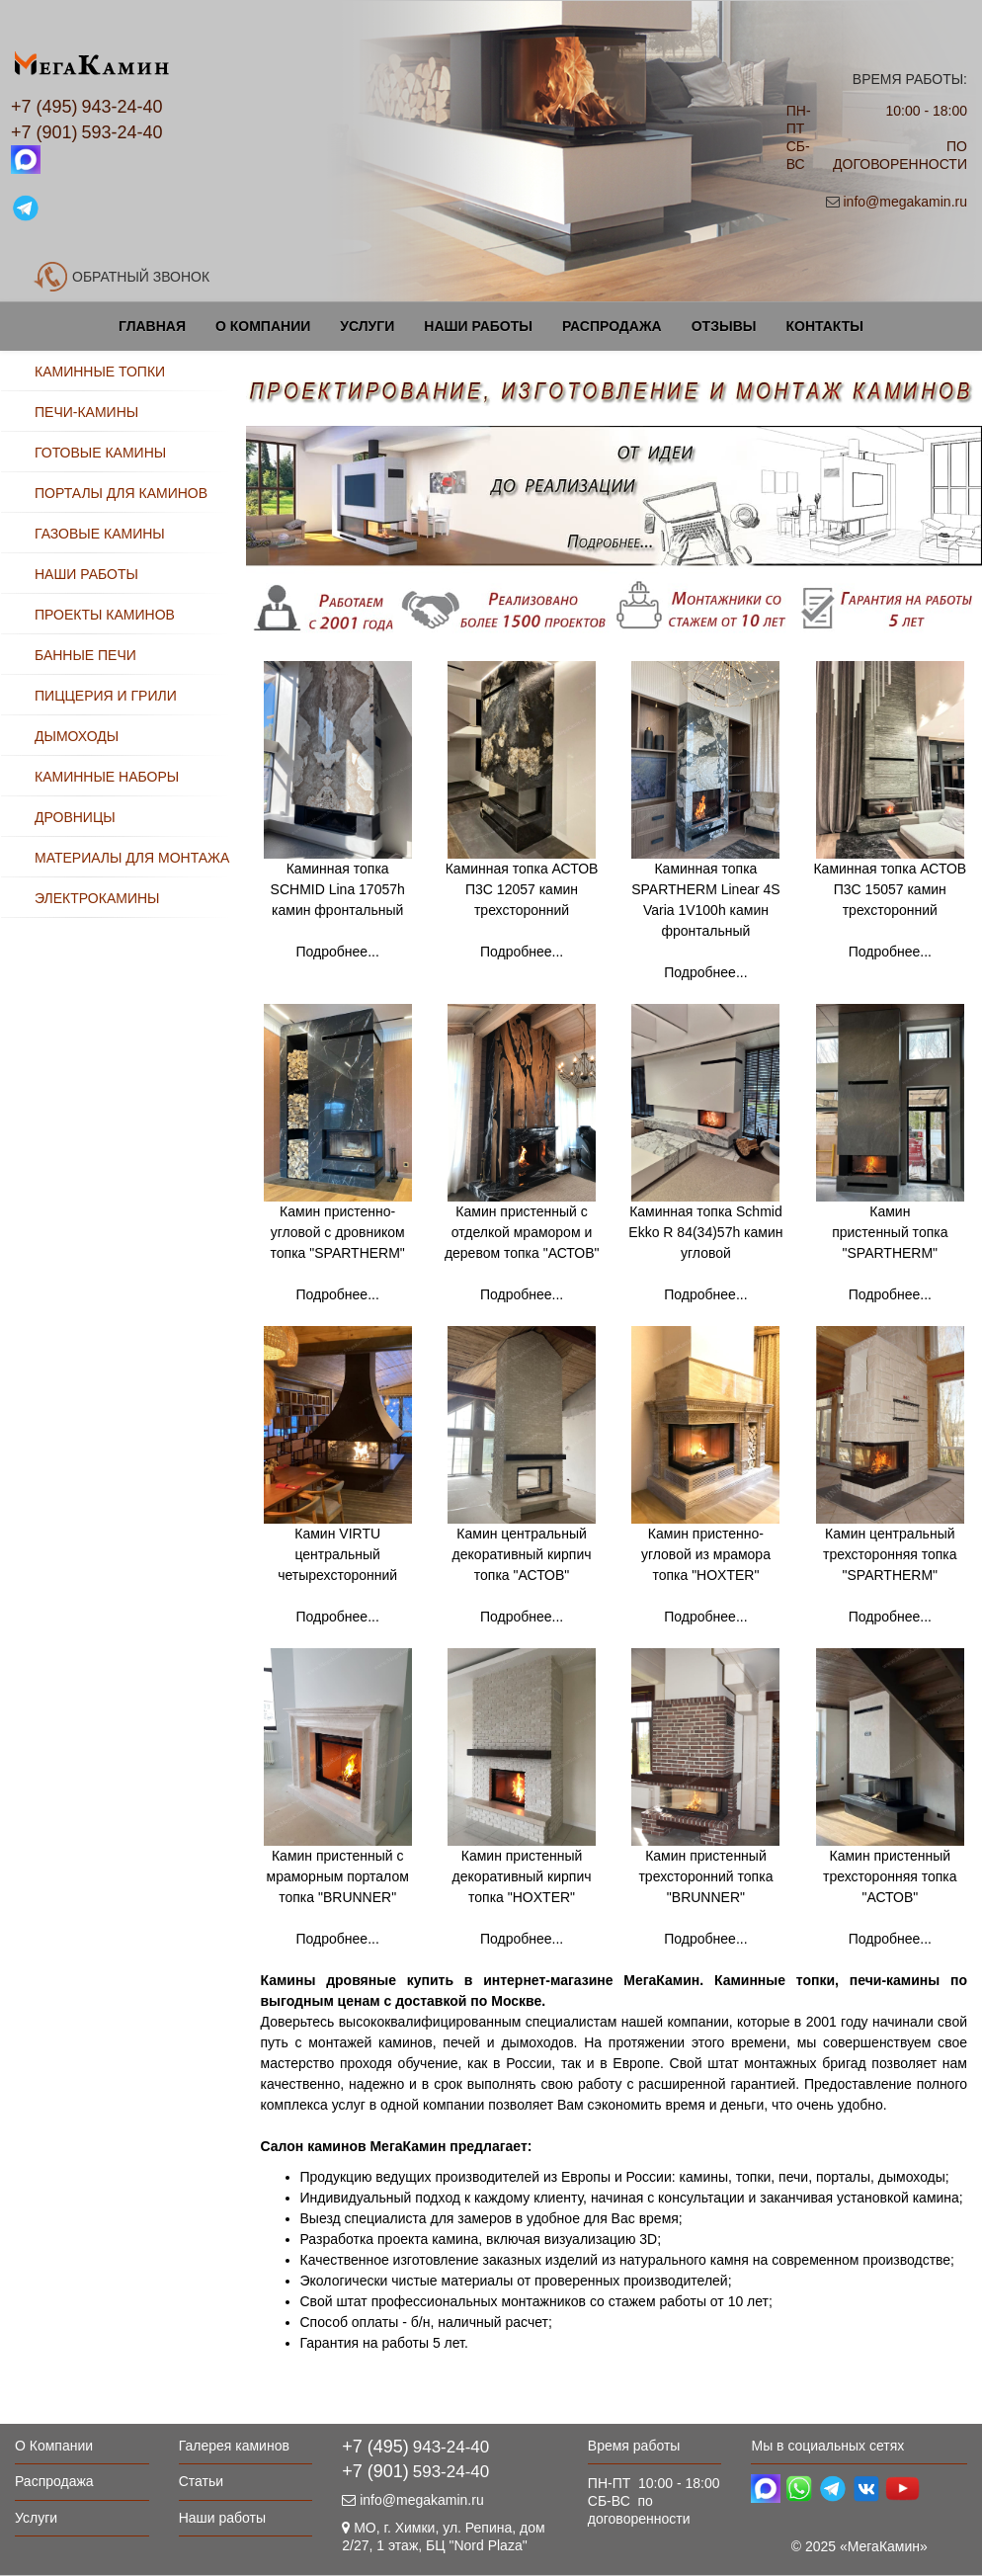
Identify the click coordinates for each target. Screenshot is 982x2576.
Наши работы (478, 326)
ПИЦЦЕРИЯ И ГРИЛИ (106, 696)
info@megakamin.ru (905, 201)
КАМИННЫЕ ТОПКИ (100, 371)
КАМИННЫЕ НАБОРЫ (107, 777)
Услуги (367, 326)
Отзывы (724, 326)
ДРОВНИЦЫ (75, 817)
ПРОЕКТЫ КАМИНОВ (105, 615)
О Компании (262, 326)
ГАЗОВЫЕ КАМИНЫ (100, 533)
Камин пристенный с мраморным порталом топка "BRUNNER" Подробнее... (338, 1897)
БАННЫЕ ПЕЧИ (85, 655)
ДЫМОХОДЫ (77, 736)
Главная (152, 326)
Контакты (823, 326)
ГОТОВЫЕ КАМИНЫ (100, 452)
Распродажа (612, 326)
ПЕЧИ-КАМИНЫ (86, 412)
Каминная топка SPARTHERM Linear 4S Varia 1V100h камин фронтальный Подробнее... (705, 865)
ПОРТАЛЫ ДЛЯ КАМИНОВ (121, 493)
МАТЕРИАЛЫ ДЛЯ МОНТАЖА (132, 858)
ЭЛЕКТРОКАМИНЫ (97, 898)
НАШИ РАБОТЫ (86, 574)
